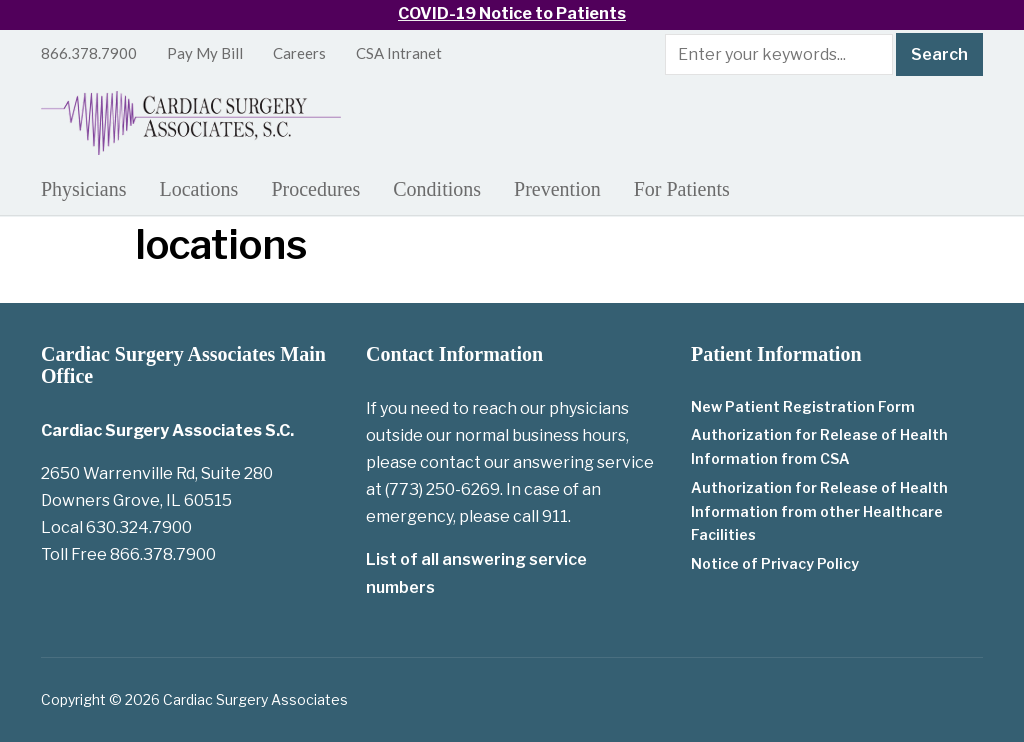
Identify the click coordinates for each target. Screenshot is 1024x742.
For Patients (682, 189)
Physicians (84, 189)
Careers (299, 53)
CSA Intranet (399, 53)
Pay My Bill (205, 53)
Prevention (557, 189)
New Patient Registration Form (803, 406)
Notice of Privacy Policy (775, 563)
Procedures (315, 189)
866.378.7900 (89, 53)
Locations (199, 189)
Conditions (437, 189)
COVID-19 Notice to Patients (512, 13)
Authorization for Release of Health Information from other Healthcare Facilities (819, 511)
